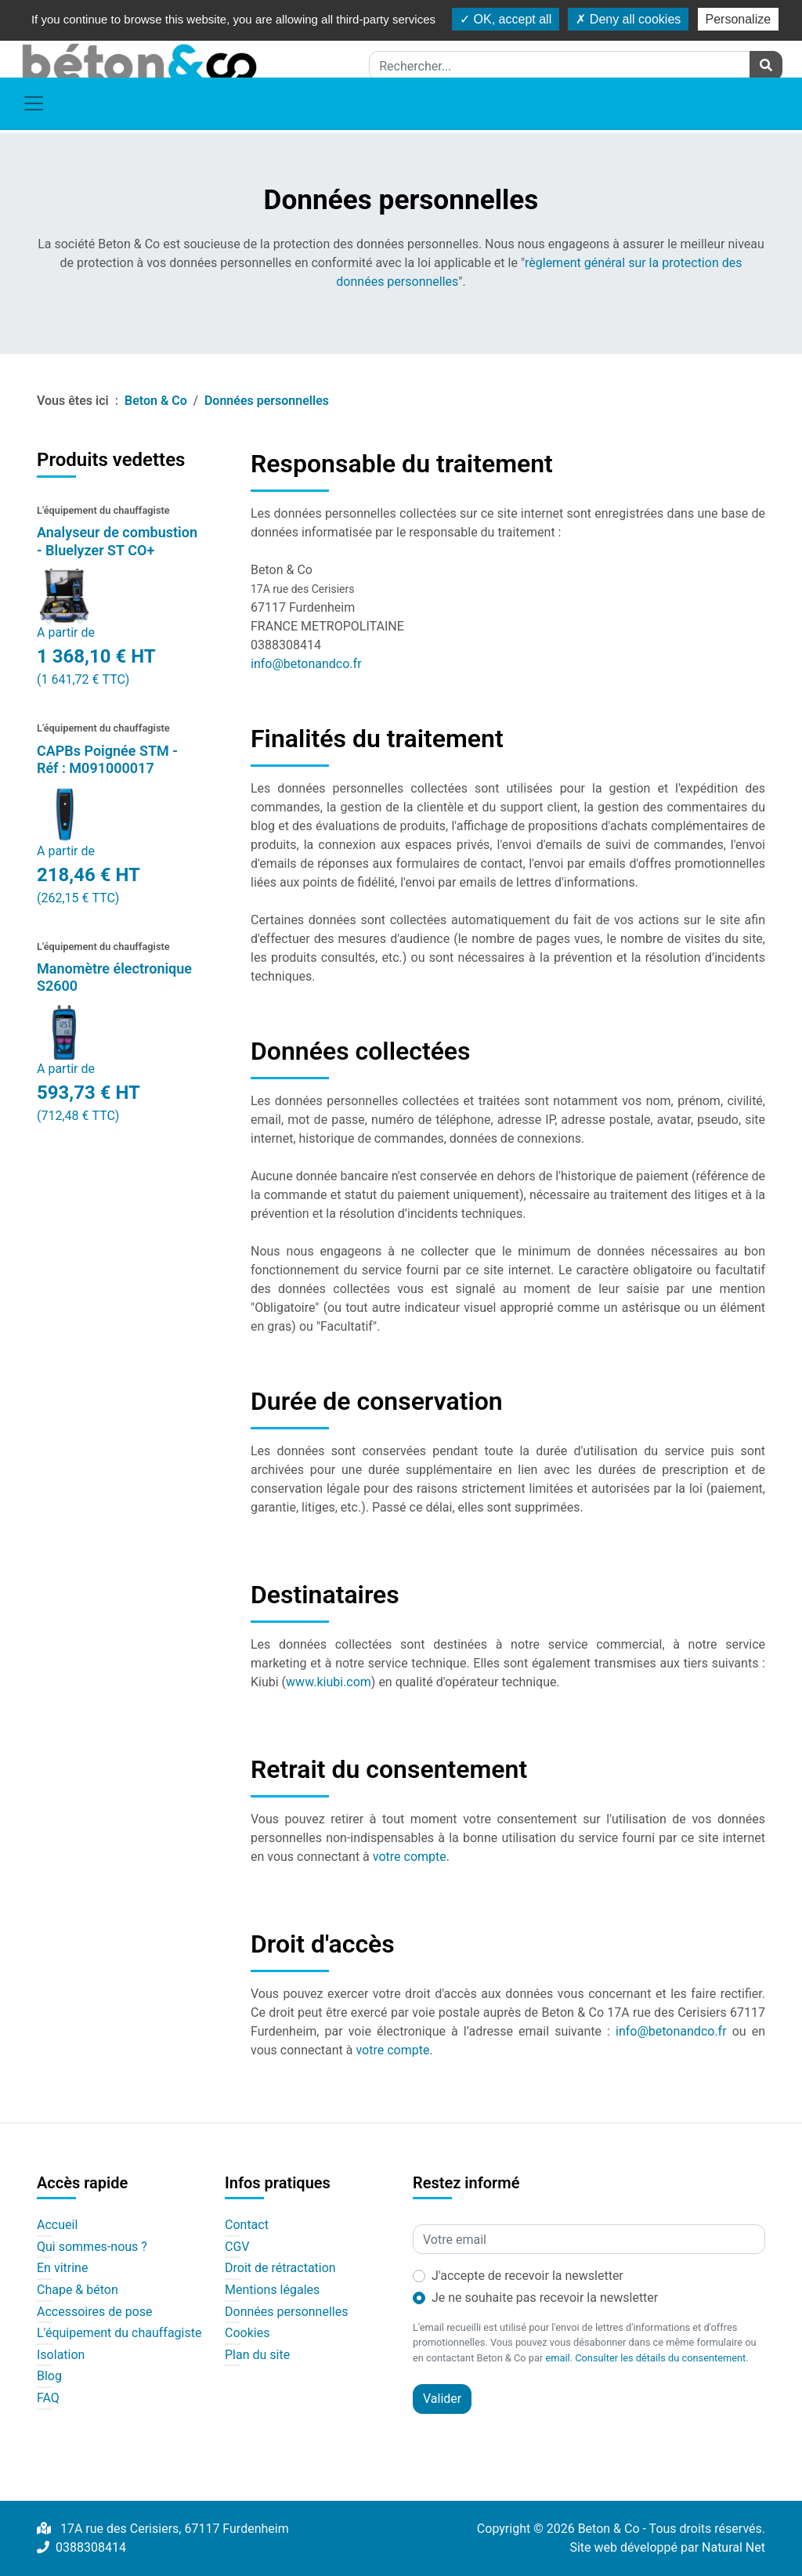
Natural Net (733, 2547)
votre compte (409, 1856)
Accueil (57, 2225)
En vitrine (62, 2268)
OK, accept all (505, 19)
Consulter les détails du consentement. (661, 2358)
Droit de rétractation (280, 2268)
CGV (237, 2247)
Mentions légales (272, 2290)
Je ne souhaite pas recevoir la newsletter (545, 2297)
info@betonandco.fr (306, 663)
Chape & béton (77, 2290)
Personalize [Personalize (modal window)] (738, 19)
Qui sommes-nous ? (92, 2247)
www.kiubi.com (328, 1682)
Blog (49, 2376)
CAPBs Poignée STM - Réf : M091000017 (107, 759)
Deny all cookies (628, 19)
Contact (247, 2225)
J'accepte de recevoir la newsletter (527, 2275)
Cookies (247, 2333)
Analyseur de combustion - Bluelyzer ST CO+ (117, 541)
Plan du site (257, 2355)
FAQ (48, 2398)
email (557, 2358)
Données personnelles (286, 2312)
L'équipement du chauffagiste (119, 2333)
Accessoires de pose (95, 2312)
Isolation (61, 2355)
